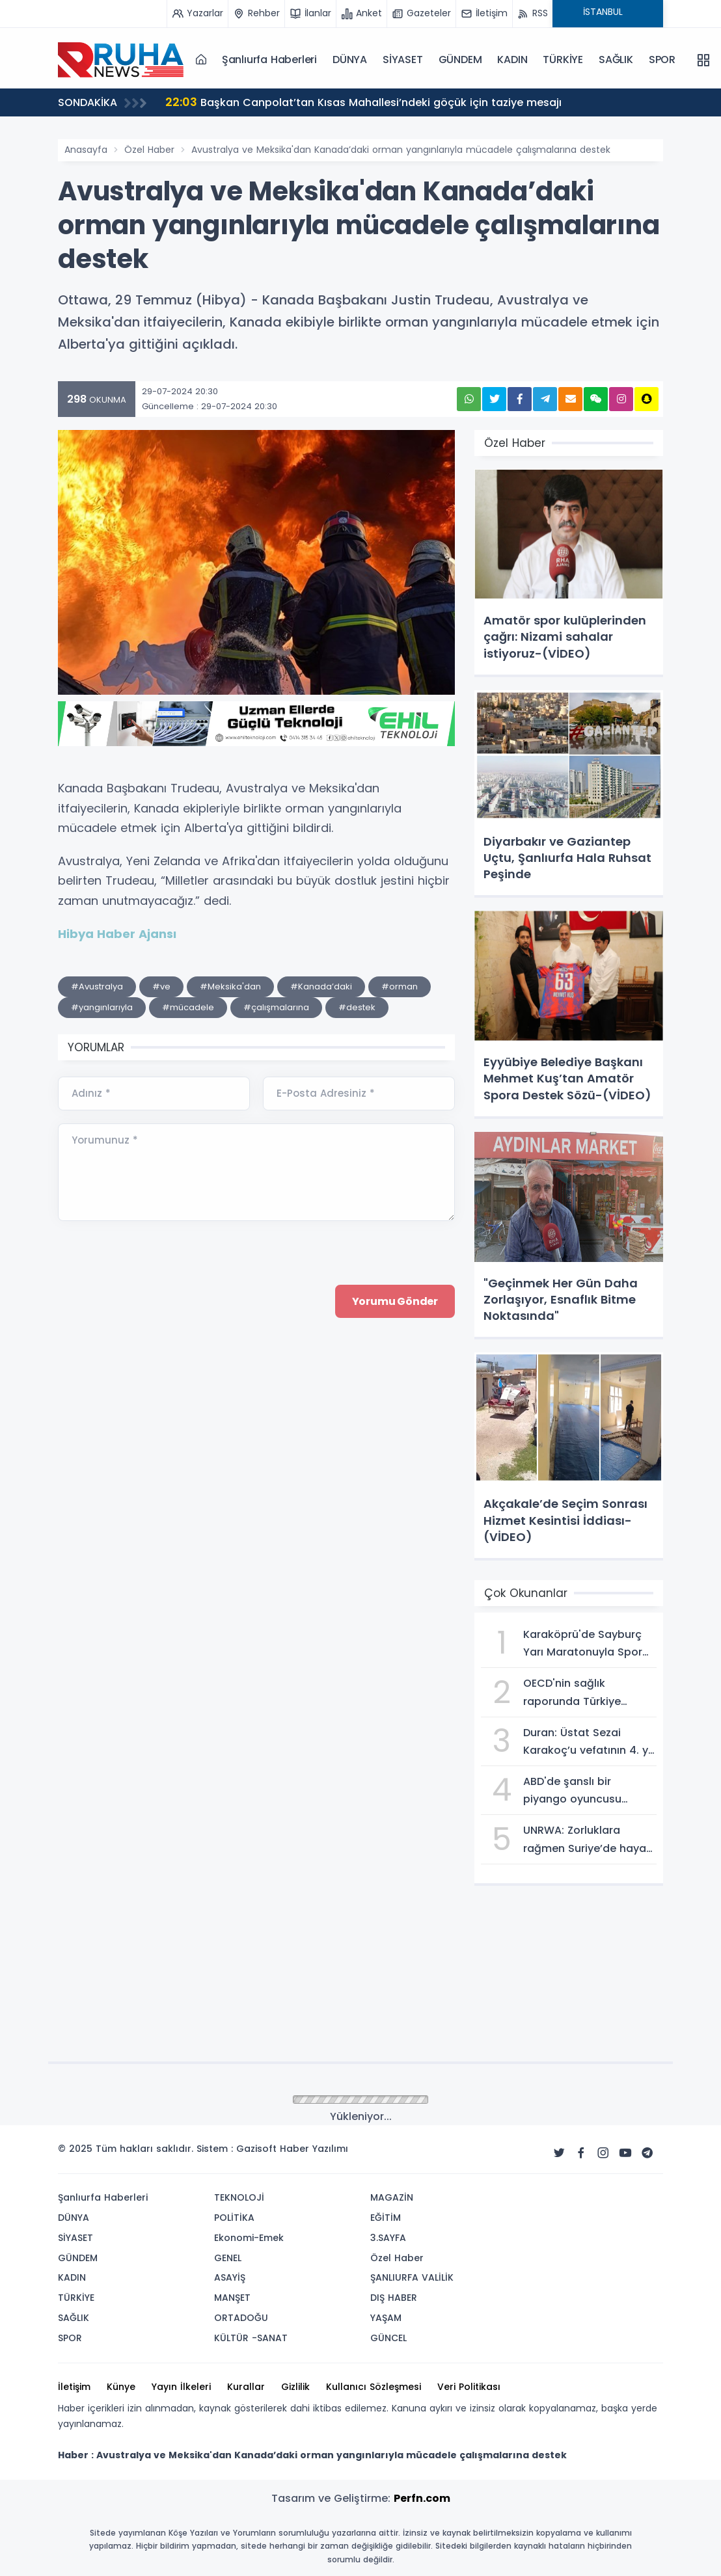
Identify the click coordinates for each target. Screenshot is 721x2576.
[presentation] (157, 1409)
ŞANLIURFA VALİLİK (412, 2277)
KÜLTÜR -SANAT (251, 2337)
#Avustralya (97, 986)
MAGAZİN (391, 2197)
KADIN (512, 59)
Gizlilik (295, 2386)
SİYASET (403, 59)
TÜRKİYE (563, 59)
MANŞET (232, 2297)
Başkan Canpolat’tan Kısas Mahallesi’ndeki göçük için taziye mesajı (363, 102)
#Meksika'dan (230, 986)
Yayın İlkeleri (181, 2386)
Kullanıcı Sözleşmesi (373, 2386)
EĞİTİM (385, 2217)
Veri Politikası (468, 2386)
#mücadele (188, 1007)
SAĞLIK (616, 59)
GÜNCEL (388, 2337)
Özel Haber (149, 149)
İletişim (74, 2386)
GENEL (227, 2257)
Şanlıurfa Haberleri (269, 59)
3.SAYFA (388, 2237)
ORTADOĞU (241, 2317)
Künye (121, 2386)
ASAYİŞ (229, 2277)
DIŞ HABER (393, 2297)
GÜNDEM (460, 59)
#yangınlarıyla (102, 1007)
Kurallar (246, 2386)
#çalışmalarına (276, 1007)
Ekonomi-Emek (249, 2237)
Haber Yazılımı (314, 2148)
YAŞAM (385, 2317)
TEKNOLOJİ (239, 2197)
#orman (399, 986)
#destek (356, 1007)
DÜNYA (350, 59)
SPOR (662, 59)
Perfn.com (422, 2498)
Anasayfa (85, 149)
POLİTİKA (234, 2217)
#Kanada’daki (321, 986)
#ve (161, 986)
